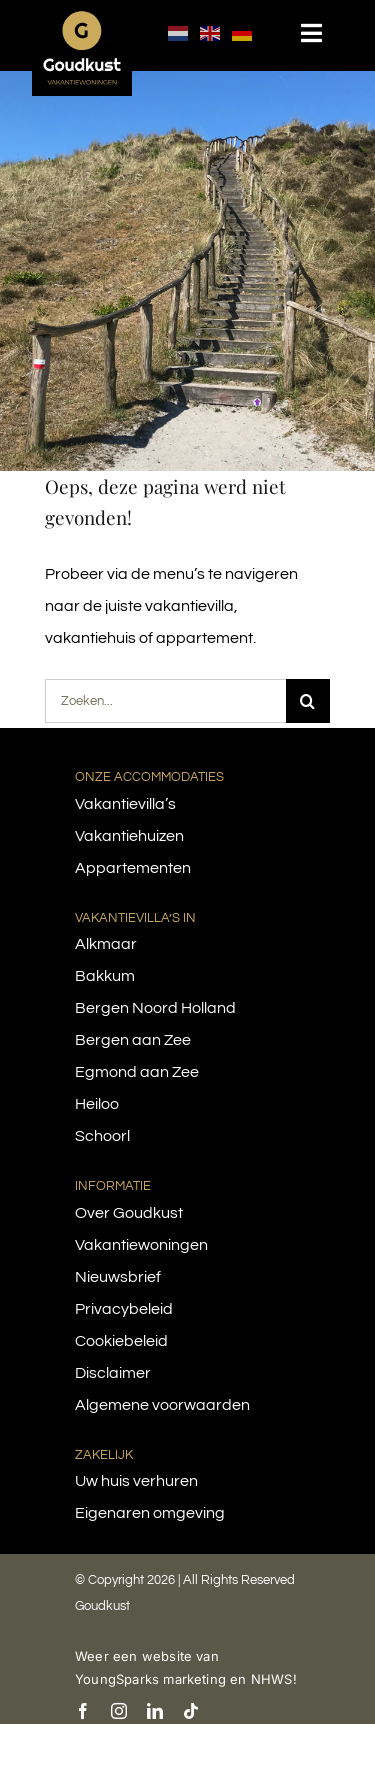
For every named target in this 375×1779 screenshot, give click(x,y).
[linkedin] (155, 1711)
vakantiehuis (90, 638)
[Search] (308, 701)
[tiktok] (191, 1711)
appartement (204, 638)
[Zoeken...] (165, 701)
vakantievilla (189, 606)
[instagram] (119, 1711)
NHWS (272, 1679)
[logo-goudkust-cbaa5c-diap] (82, 18)
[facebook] (83, 1711)
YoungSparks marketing (150, 1679)
